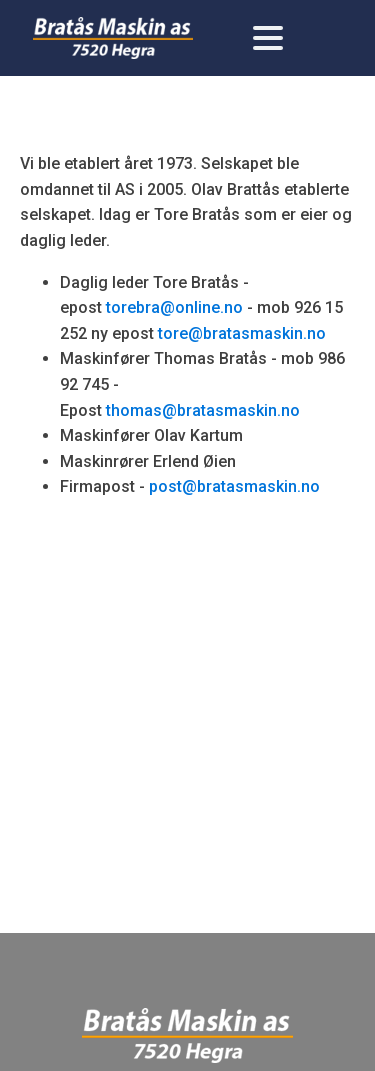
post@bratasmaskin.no (234, 486)
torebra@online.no (174, 307)
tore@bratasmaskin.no (242, 333)
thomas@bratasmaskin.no (203, 410)
